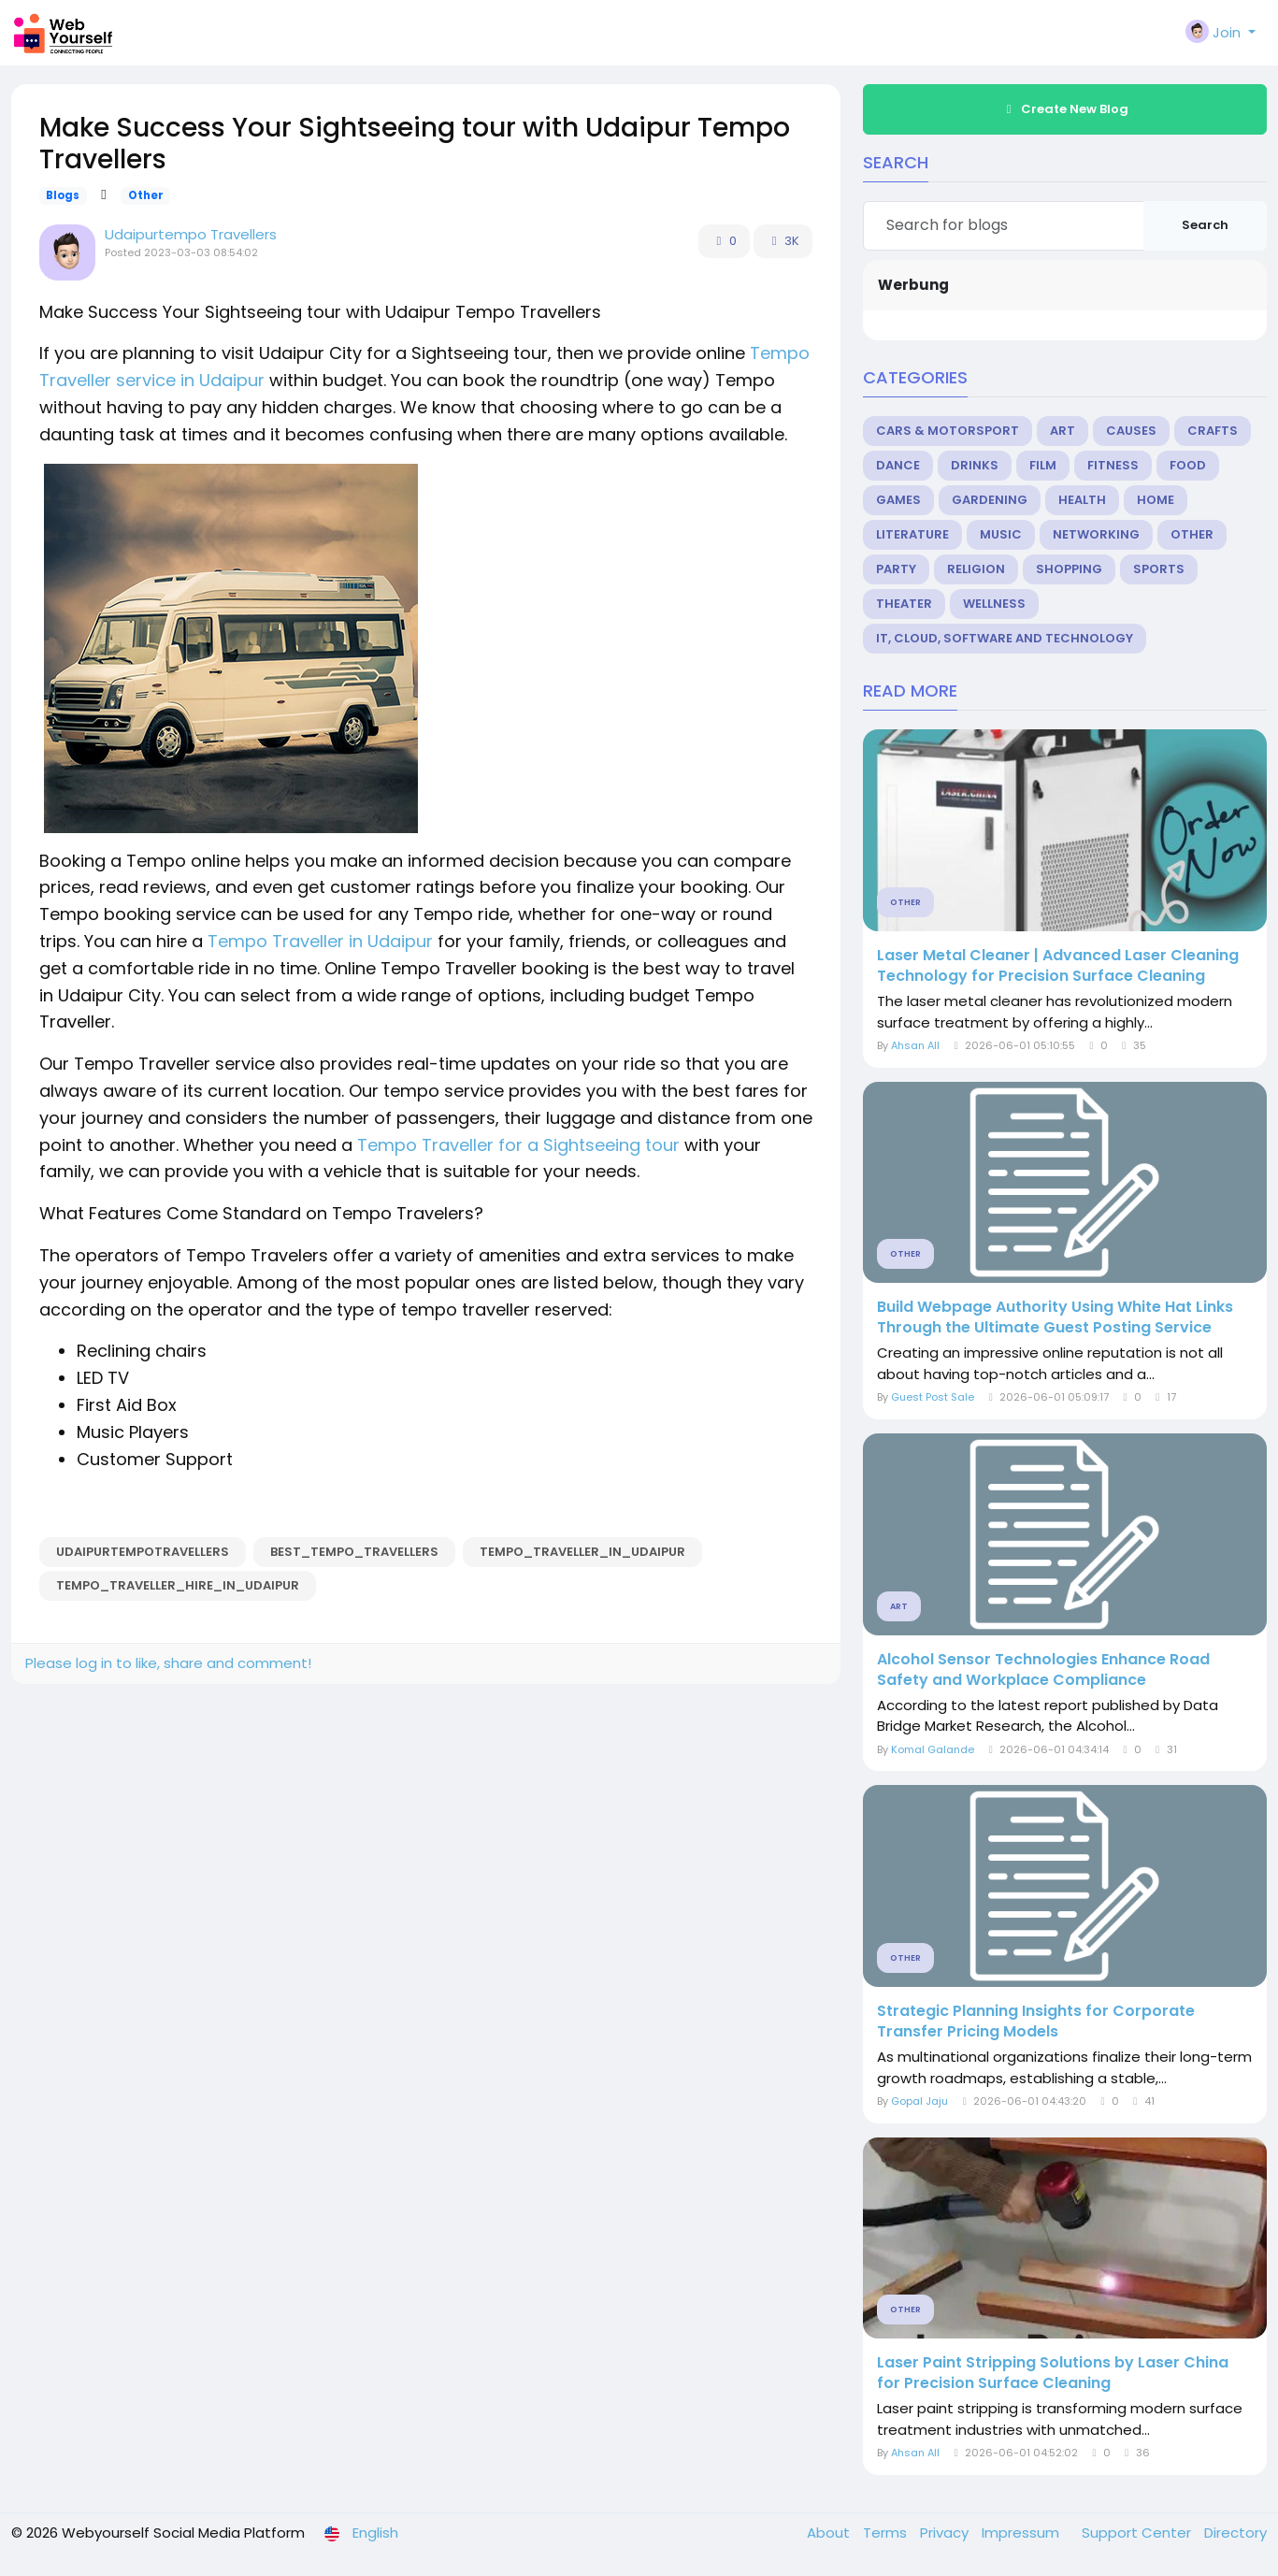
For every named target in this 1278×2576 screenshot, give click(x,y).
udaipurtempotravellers (142, 1552)
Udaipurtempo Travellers (191, 234)
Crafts (1212, 430)
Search (1205, 225)
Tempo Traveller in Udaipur (320, 941)
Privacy (946, 2532)
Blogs (62, 195)
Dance (898, 465)
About (830, 2532)
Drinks (974, 465)
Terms (887, 2532)
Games (898, 500)
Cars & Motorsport (947, 430)
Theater (904, 603)
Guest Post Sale (932, 1396)
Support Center (1138, 2532)
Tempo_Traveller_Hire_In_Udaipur (177, 1585)
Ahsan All (915, 1045)
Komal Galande (932, 1749)
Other (146, 195)
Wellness (994, 603)
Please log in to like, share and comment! (168, 1663)
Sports (1159, 569)
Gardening (989, 500)
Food (1188, 465)
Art (1062, 430)
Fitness (1113, 465)
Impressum (1022, 2532)
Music (1001, 534)
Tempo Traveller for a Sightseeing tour (518, 1145)
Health (1082, 500)
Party (896, 569)
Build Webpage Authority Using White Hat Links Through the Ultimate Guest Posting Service (1055, 1317)
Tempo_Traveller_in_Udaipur (582, 1552)
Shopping (1069, 569)
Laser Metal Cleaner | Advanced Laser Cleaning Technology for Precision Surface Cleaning (1058, 965)
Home (1155, 500)
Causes (1131, 430)
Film (1042, 465)
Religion (976, 569)
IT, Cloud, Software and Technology (1004, 638)
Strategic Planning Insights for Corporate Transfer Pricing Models (1036, 2021)
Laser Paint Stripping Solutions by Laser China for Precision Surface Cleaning (1052, 2373)
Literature (912, 534)
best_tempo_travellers (354, 1552)
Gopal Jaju (919, 2101)
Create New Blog (1064, 109)
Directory (1235, 2532)
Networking (1096, 534)
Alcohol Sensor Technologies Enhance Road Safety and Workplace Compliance (1043, 1670)
